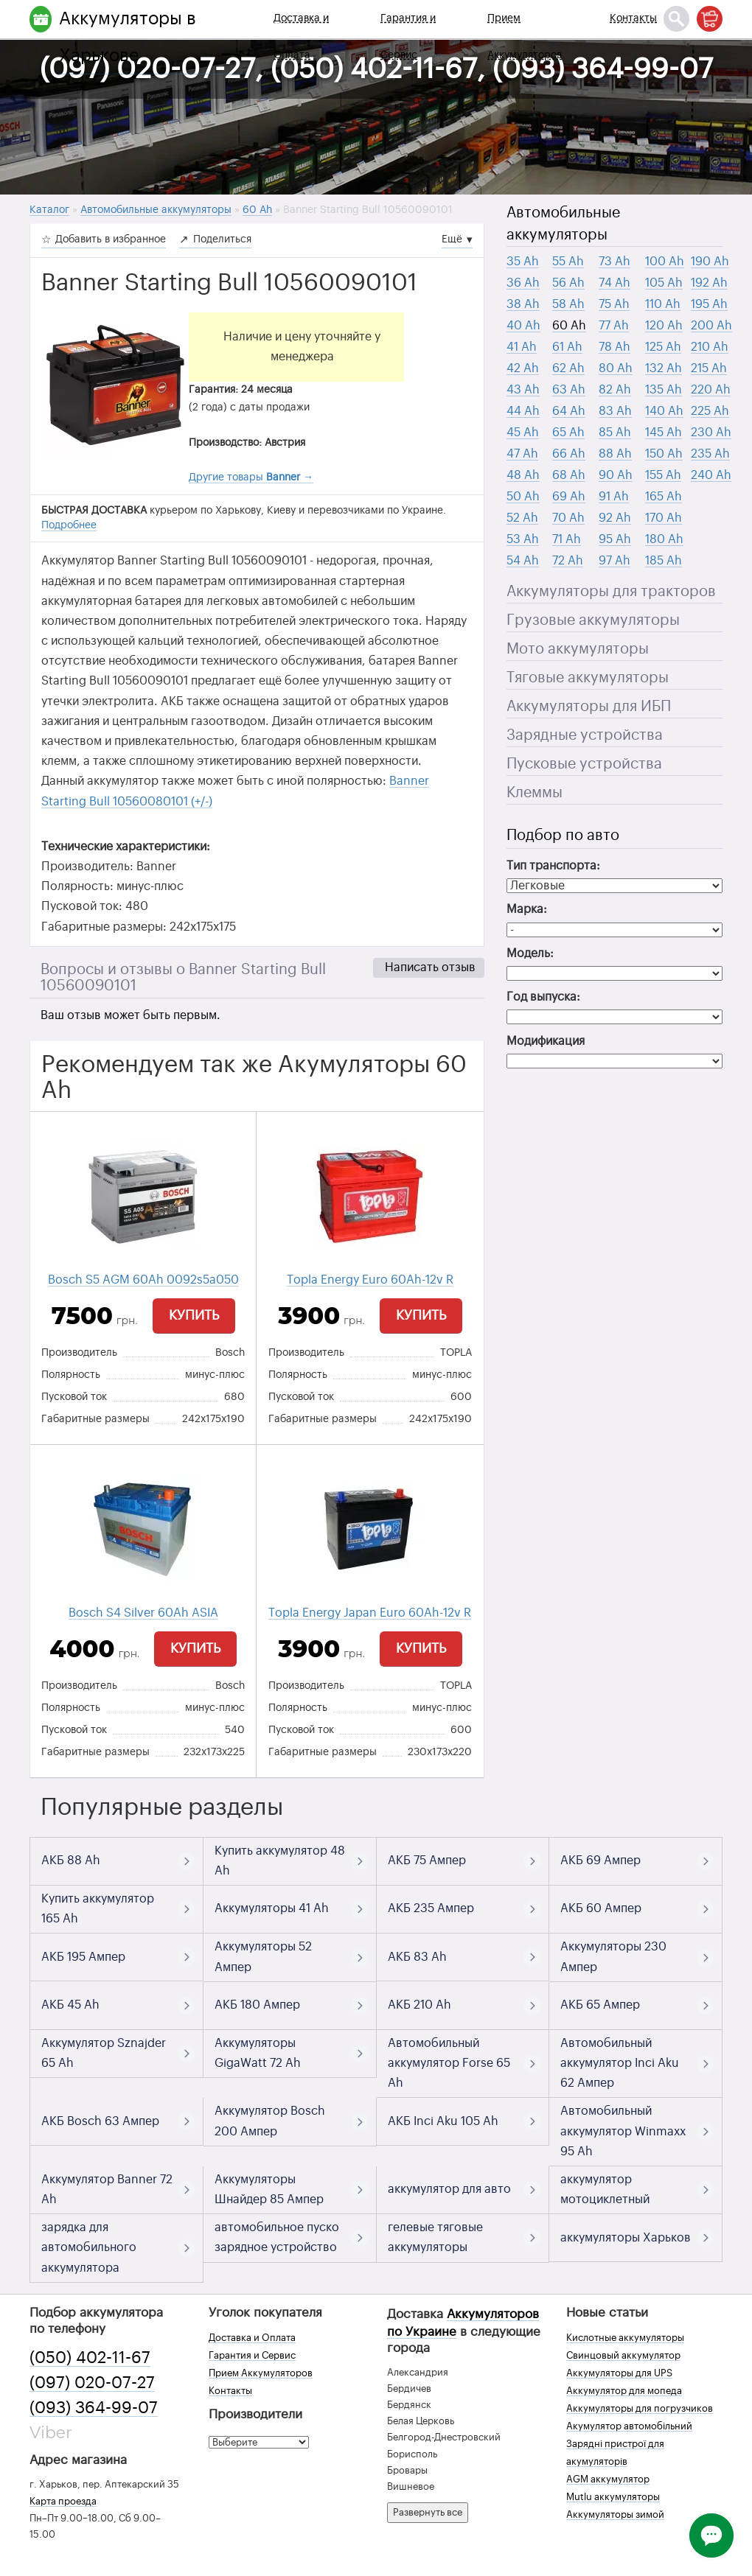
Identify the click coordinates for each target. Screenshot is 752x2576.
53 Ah (522, 539)
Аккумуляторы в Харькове (127, 37)
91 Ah (614, 497)
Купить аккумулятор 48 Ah (280, 1861)
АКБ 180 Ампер (257, 2005)
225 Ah (710, 411)
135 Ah (663, 390)
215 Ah (709, 368)
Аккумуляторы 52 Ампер (263, 1957)
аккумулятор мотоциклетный (605, 2189)
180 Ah (664, 539)
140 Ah (664, 411)
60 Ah (569, 326)
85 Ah (615, 432)
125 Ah (663, 347)
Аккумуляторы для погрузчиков (639, 2408)
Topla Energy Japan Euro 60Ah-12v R (369, 1613)
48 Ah (523, 475)
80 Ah (616, 368)
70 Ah (568, 518)
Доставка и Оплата (301, 36)
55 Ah (568, 261)
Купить (194, 1315)
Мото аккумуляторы (577, 649)
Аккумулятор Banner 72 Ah (107, 2189)
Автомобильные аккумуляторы (563, 224)
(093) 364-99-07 (93, 2408)
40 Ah (523, 326)
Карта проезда (63, 2501)
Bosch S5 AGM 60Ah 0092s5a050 (143, 1280)
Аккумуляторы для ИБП (588, 706)
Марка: (526, 909)
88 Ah (615, 454)
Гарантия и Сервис (408, 36)
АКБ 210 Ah (419, 2005)
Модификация (545, 1041)
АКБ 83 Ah (417, 1957)
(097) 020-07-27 (92, 2383)
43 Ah (523, 390)
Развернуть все (427, 2512)
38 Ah (523, 304)
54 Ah (522, 561)
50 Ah (523, 497)
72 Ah (567, 561)
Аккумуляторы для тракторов (611, 591)
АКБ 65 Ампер (600, 2005)
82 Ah (615, 390)
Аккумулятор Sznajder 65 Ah (103, 2053)
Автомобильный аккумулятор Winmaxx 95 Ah (623, 2131)
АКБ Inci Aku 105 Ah (443, 2121)
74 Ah (614, 283)
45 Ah (522, 432)
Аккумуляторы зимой (615, 2514)
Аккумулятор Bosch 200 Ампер (270, 2121)
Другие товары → (251, 477)
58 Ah (568, 304)
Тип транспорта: (553, 866)
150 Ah (664, 454)
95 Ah (615, 539)
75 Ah (614, 304)
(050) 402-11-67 (89, 2358)
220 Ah (711, 390)
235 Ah (710, 454)
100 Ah (664, 261)
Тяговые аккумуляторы (587, 678)
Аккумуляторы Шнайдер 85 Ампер (269, 2189)
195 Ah (709, 304)
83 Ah (615, 411)
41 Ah (521, 347)
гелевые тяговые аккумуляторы (435, 2237)
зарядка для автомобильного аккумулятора (88, 2247)
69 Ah (568, 497)
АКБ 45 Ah (70, 2005)
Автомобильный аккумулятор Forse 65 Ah (449, 2063)
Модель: (530, 953)
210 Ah (709, 347)
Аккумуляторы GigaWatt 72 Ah (258, 2053)
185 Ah (663, 561)
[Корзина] (710, 19)
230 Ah (711, 432)
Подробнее (69, 525)
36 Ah (523, 283)
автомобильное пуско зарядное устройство (277, 2237)
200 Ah (711, 326)
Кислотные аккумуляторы (625, 2337)
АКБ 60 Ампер (600, 1908)
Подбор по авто (562, 835)
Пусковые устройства (584, 764)
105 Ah (664, 283)
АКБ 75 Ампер (427, 1860)
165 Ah (663, 497)
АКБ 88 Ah (70, 1860)
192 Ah (709, 283)
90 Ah (616, 475)
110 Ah (662, 304)
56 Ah (568, 283)
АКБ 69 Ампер (600, 1860)
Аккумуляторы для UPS (619, 2373)
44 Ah (523, 411)
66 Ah (568, 454)
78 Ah (614, 347)
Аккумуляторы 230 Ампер (613, 1957)
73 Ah (614, 261)
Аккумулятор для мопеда (624, 2390)
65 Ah (568, 432)
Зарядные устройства (584, 735)
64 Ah (568, 411)
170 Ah (663, 518)
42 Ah (522, 368)
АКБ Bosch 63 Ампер (100, 2121)
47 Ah (522, 454)
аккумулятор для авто (449, 2189)
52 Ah (522, 518)
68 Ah (568, 475)
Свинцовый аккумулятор (623, 2355)
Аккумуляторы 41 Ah (272, 1908)
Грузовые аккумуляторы (593, 620)
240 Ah (711, 475)
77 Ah (614, 326)
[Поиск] (676, 19)
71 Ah (566, 539)
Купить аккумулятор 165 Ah (97, 1909)
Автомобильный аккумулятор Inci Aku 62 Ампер (619, 2063)
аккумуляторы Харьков (625, 2238)
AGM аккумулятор (608, 2479)
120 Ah (664, 326)
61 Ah (567, 347)
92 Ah (615, 518)
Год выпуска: (543, 997)
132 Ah (663, 368)
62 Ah (568, 368)
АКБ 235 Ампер (431, 1908)
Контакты (633, 18)
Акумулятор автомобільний (629, 2426)
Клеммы (534, 792)
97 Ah (614, 561)
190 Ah (710, 261)
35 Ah (522, 261)
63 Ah (568, 390)
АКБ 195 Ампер (83, 1957)
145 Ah (663, 432)
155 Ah (663, 475)
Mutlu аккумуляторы (613, 2497)
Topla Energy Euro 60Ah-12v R (370, 1280)
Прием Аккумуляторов (524, 36)
